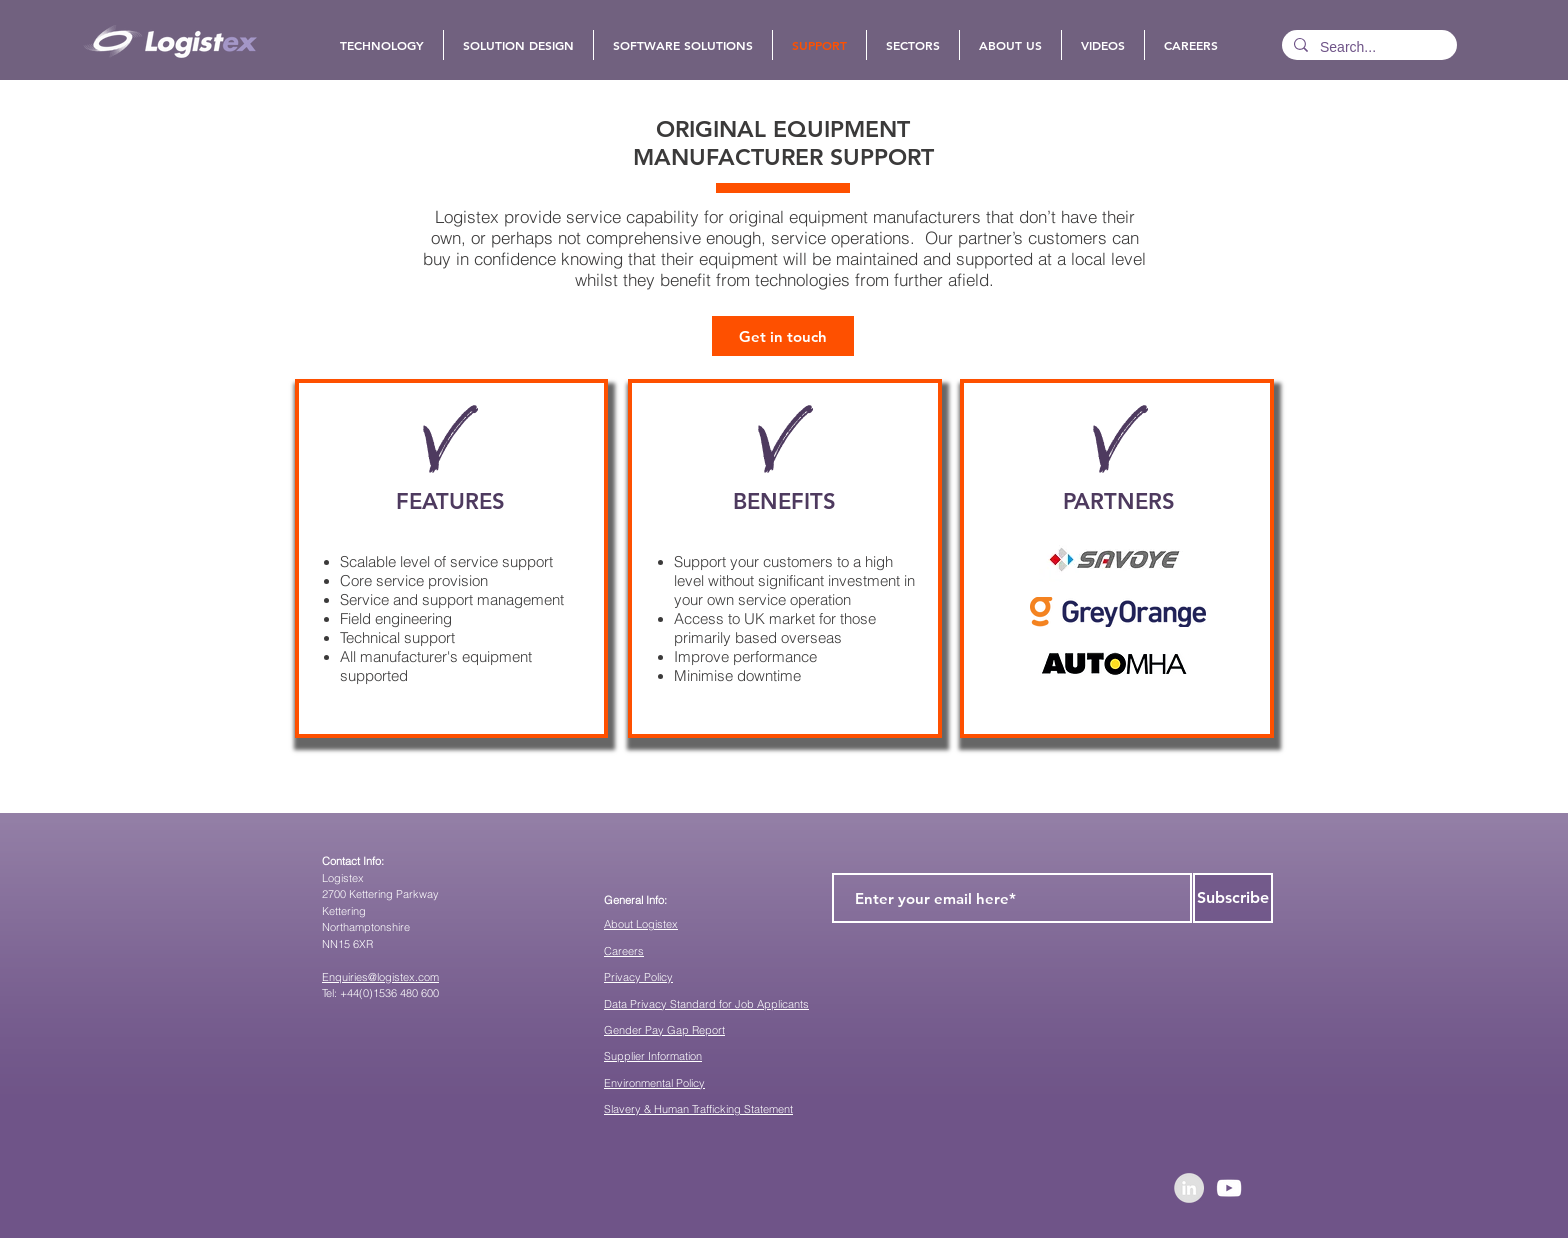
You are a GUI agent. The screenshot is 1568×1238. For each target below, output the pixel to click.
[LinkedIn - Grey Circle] (1189, 1188)
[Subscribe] (1233, 898)
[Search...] (1367, 48)
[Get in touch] (783, 336)
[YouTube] (1229, 1188)
